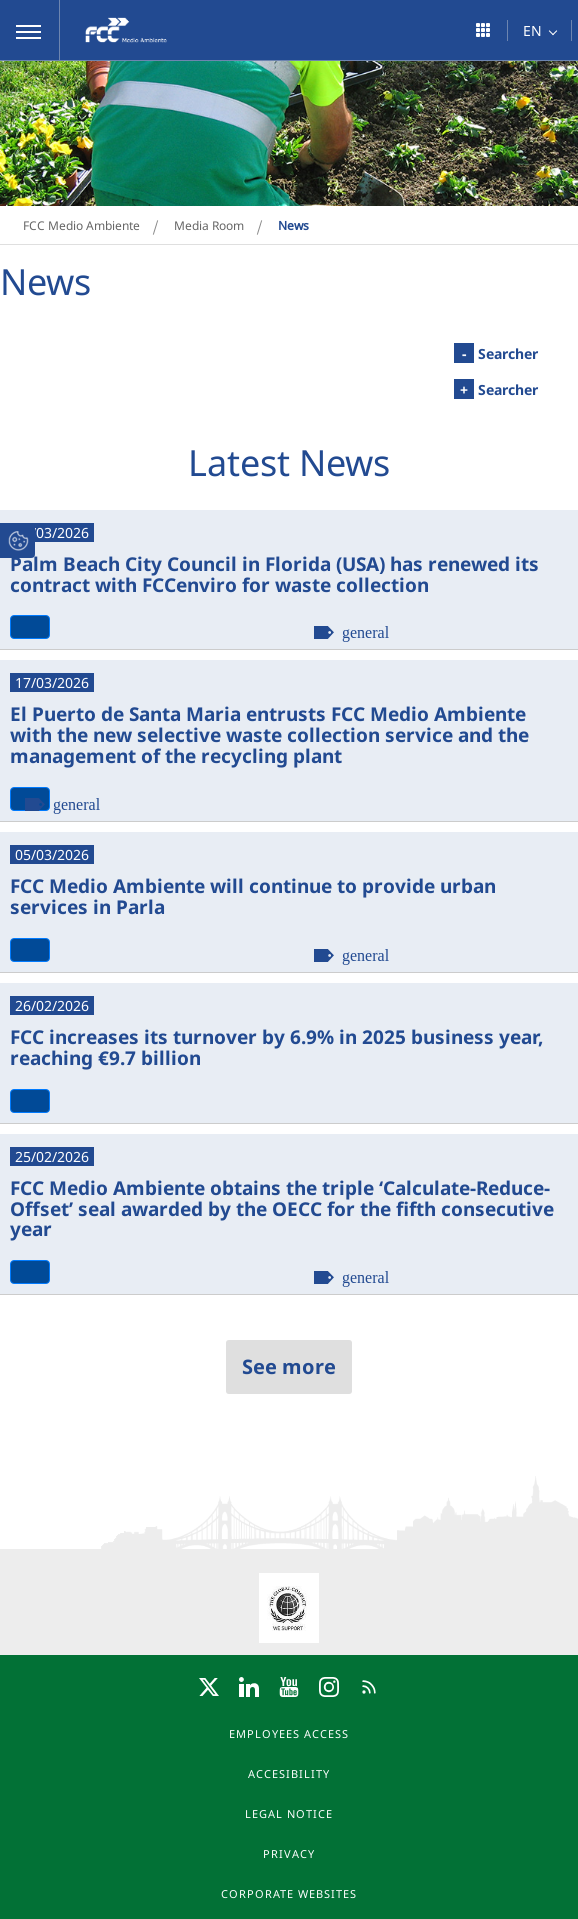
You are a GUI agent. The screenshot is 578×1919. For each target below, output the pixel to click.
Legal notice (289, 1813)
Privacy (289, 1853)
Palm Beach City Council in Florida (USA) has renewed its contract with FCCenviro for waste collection (274, 573)
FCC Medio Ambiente (81, 225)
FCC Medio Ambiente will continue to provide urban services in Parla (253, 895)
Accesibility (289, 1773)
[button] (30, 30)
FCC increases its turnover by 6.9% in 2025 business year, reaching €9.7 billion (276, 1046)
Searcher (496, 353)
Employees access (289, 1733)
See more (289, 1366)
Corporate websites (289, 1893)
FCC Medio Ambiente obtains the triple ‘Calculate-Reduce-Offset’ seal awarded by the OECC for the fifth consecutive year (282, 1208)
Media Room (209, 225)
